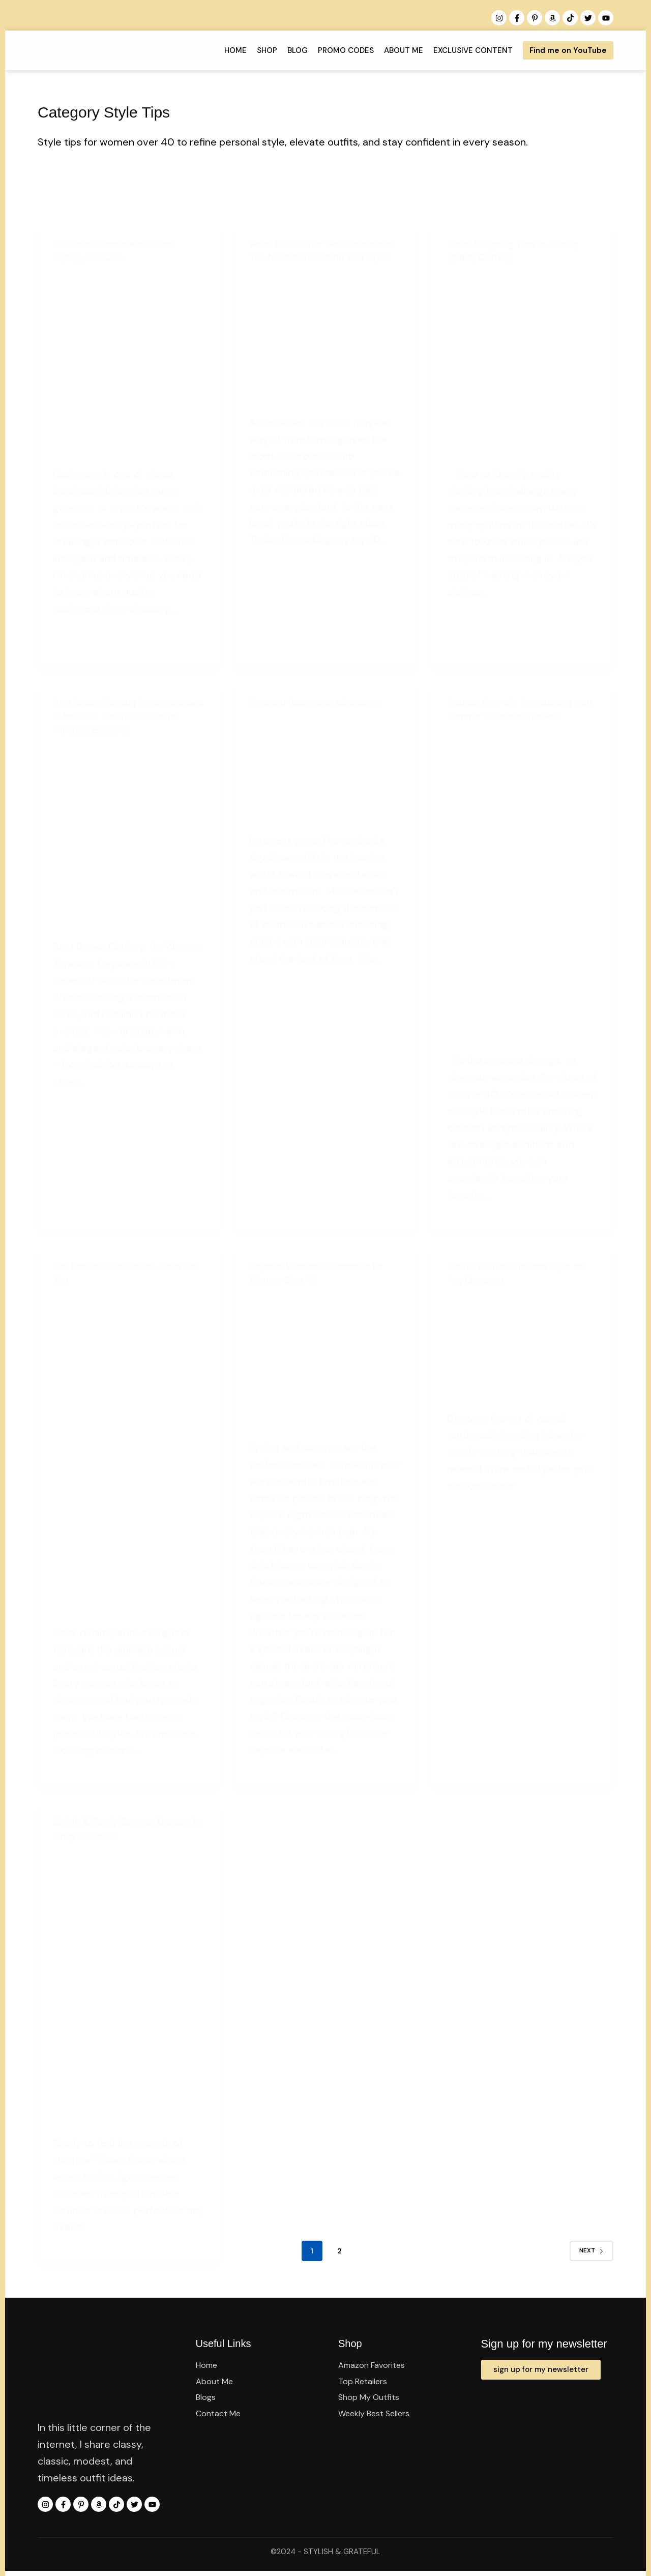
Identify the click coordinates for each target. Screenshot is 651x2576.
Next (591, 2249)
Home (224, 50)
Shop (256, 50)
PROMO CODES (335, 50)
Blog (286, 50)
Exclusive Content (461, 50)
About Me (392, 50)
